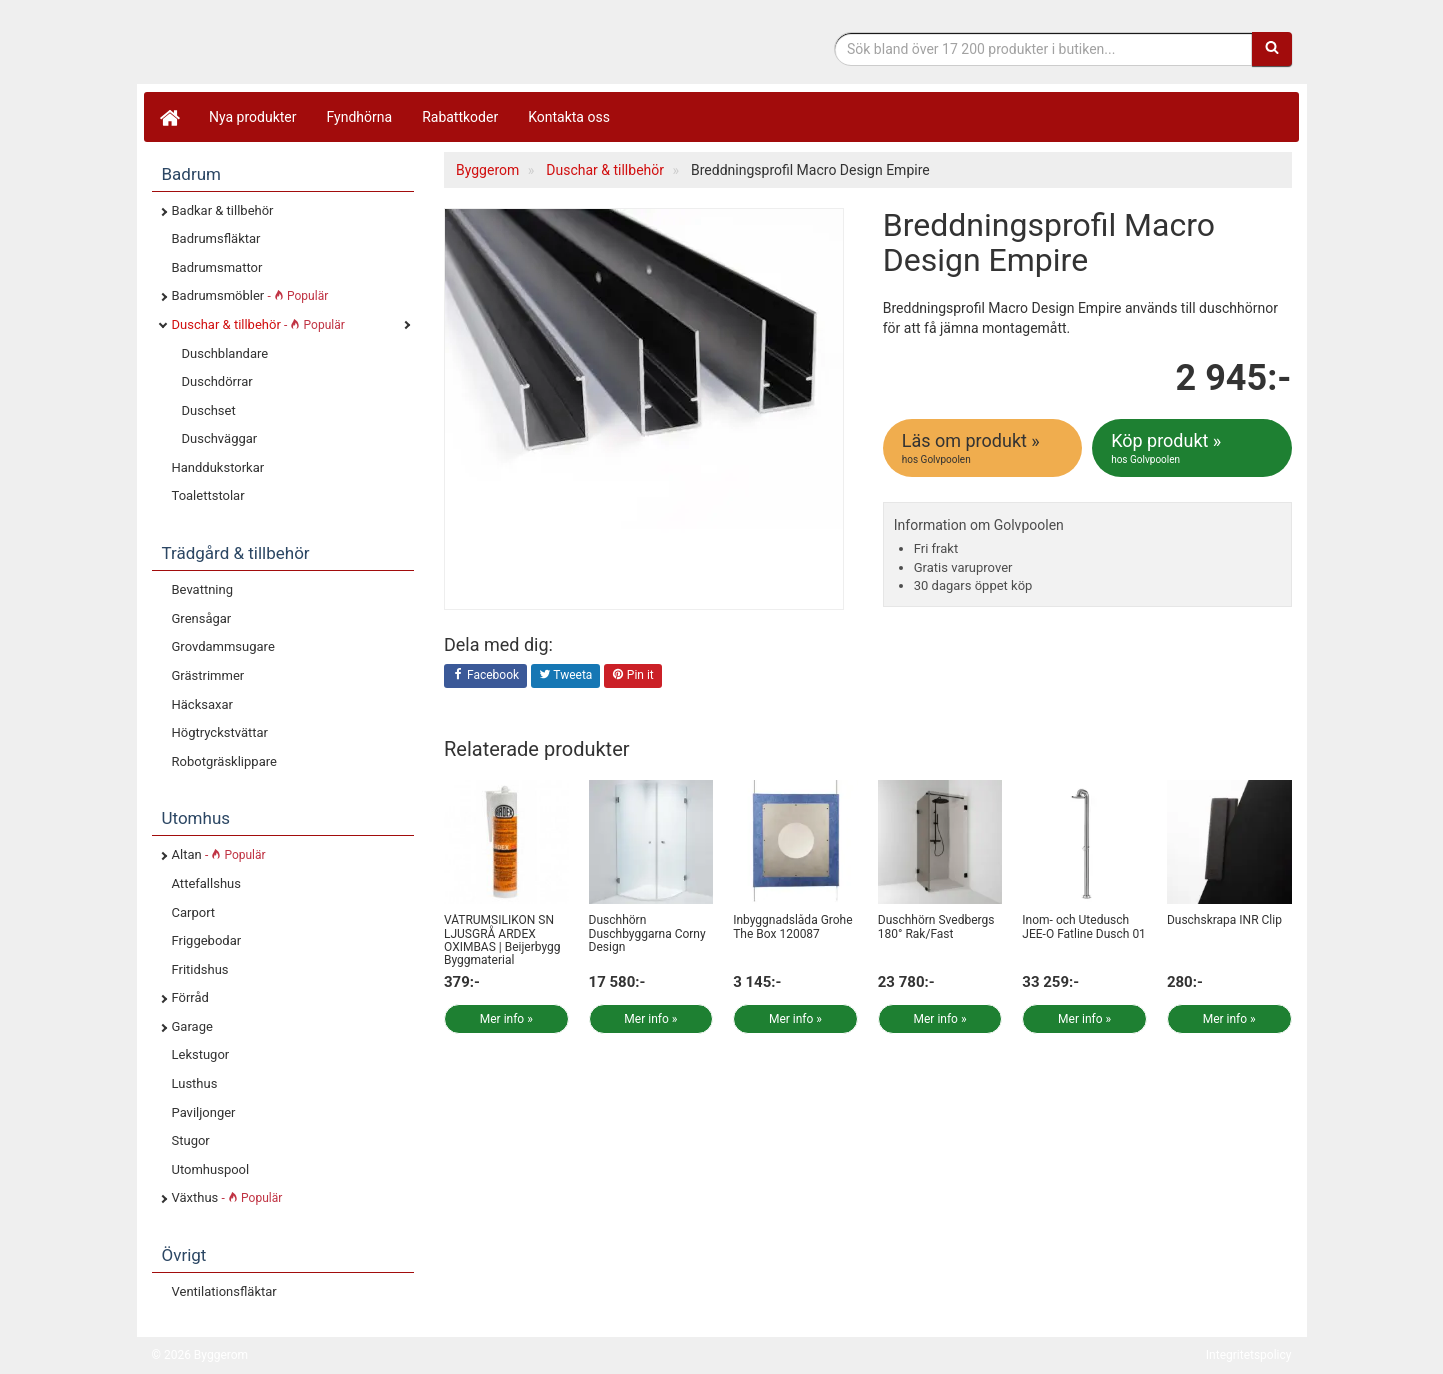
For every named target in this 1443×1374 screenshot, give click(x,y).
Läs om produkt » (984, 448)
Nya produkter (253, 117)
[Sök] (1272, 49)
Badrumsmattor (217, 267)
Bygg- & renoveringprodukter (312, 43)
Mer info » (506, 1019)
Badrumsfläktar (216, 238)
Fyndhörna (360, 117)
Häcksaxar (202, 704)
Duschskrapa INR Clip (1224, 920)
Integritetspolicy (1249, 1355)
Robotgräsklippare (224, 761)
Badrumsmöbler (250, 295)
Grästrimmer (208, 675)
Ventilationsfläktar (224, 1291)
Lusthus (195, 1083)
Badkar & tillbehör (223, 210)
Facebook (485, 676)
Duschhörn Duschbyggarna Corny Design (647, 933)
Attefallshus (206, 883)
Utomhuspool (211, 1169)
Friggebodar (207, 940)
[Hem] (169, 117)
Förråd (190, 997)
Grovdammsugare (223, 646)
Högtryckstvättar (220, 732)
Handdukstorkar (218, 467)
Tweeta (566, 676)
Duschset (209, 410)
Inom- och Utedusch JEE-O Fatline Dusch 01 (1084, 926)
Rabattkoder (460, 117)
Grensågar (202, 618)
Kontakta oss (569, 117)
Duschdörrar (217, 381)
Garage (192, 1026)
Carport (194, 912)
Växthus (227, 1197)
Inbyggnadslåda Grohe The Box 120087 (792, 926)
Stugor (191, 1140)
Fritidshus (200, 969)
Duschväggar (220, 438)
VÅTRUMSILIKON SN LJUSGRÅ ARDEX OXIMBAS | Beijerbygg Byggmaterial (502, 940)
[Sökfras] (1043, 49)
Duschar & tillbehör (258, 324)
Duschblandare (225, 353)
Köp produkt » (1193, 448)
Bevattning (203, 589)
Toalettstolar (208, 495)
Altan (219, 854)
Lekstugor (201, 1054)
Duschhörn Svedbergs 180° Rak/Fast (936, 926)
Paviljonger (204, 1112)
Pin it (633, 676)
